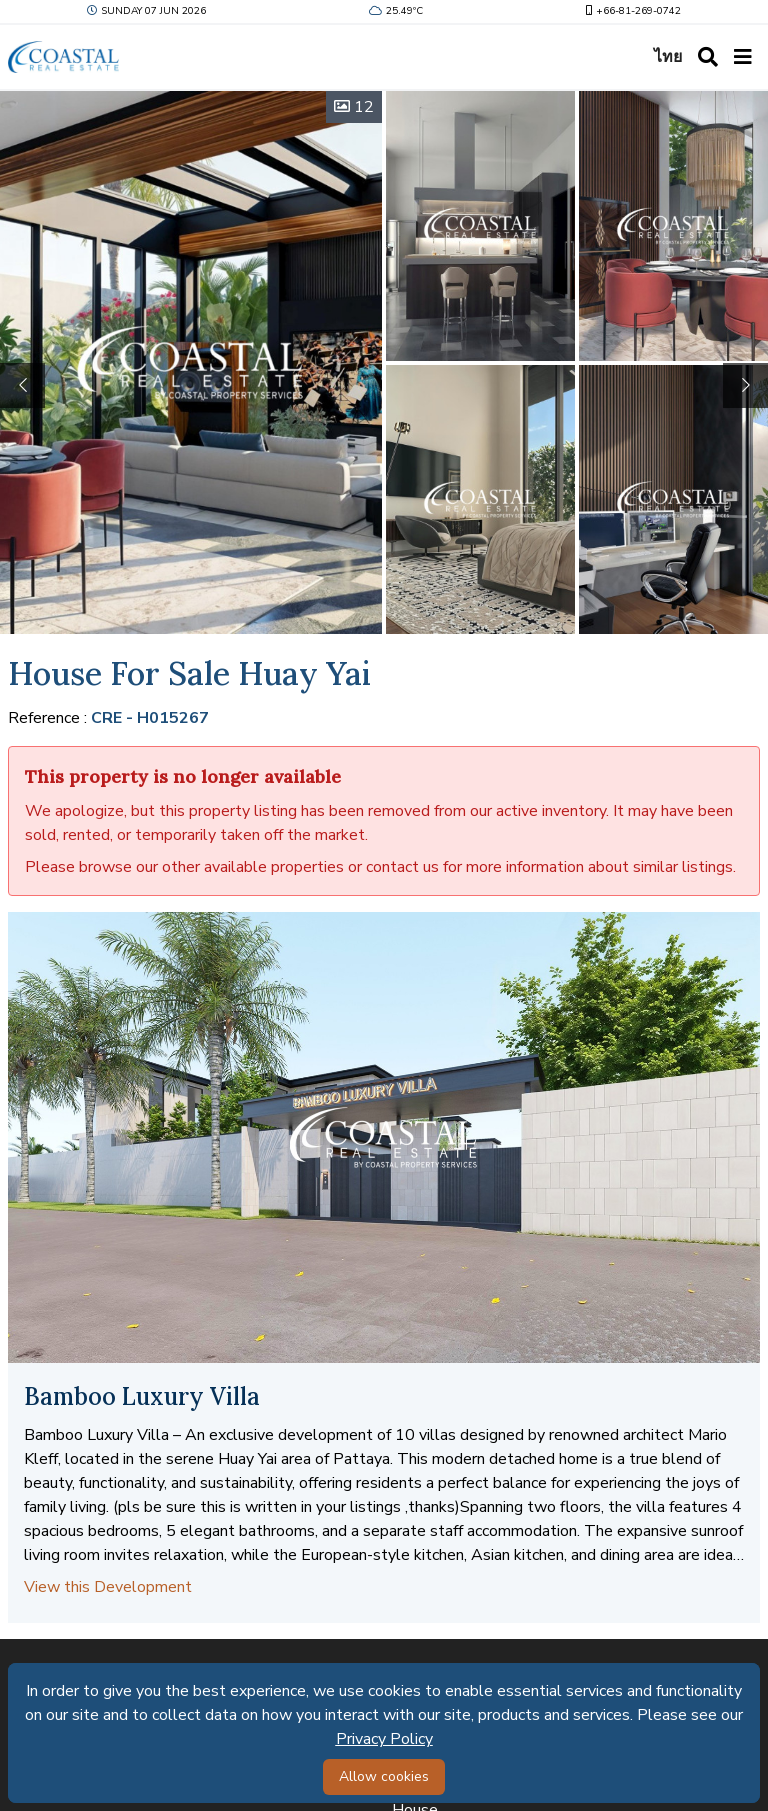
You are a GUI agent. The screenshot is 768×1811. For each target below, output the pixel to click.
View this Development (108, 1587)
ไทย (668, 57)
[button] (745, 385)
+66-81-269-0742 (631, 11)
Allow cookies (384, 1776)
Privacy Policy (384, 1739)
